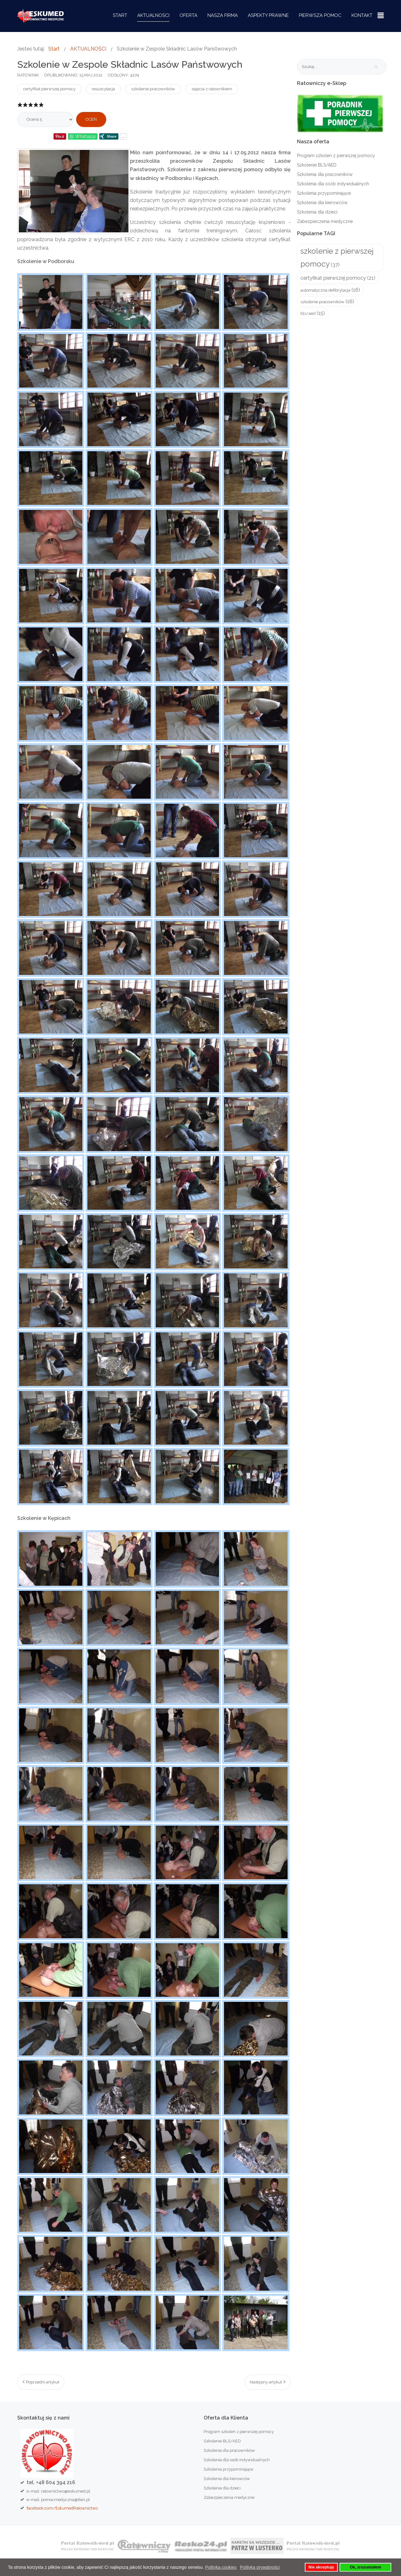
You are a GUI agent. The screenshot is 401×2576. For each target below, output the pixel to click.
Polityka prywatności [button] (260, 2567)
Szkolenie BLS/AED (316, 164)
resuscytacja (103, 89)
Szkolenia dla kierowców (322, 202)
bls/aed (307, 313)
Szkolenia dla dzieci (317, 211)
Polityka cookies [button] (221, 2567)
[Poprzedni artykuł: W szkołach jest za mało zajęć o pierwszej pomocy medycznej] (40, 2382)
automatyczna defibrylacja (325, 290)
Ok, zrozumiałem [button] (365, 2567)
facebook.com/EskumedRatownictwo (62, 2507)
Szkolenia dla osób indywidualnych (333, 183)
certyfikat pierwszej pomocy (49, 89)
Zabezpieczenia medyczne (325, 221)
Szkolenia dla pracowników (324, 174)
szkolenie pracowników (153, 89)
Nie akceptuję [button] (321, 2567)
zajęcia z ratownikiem (211, 89)
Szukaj (376, 66)
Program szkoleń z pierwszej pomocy (336, 155)
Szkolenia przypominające (324, 193)
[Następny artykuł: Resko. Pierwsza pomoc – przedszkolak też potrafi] (268, 2382)
